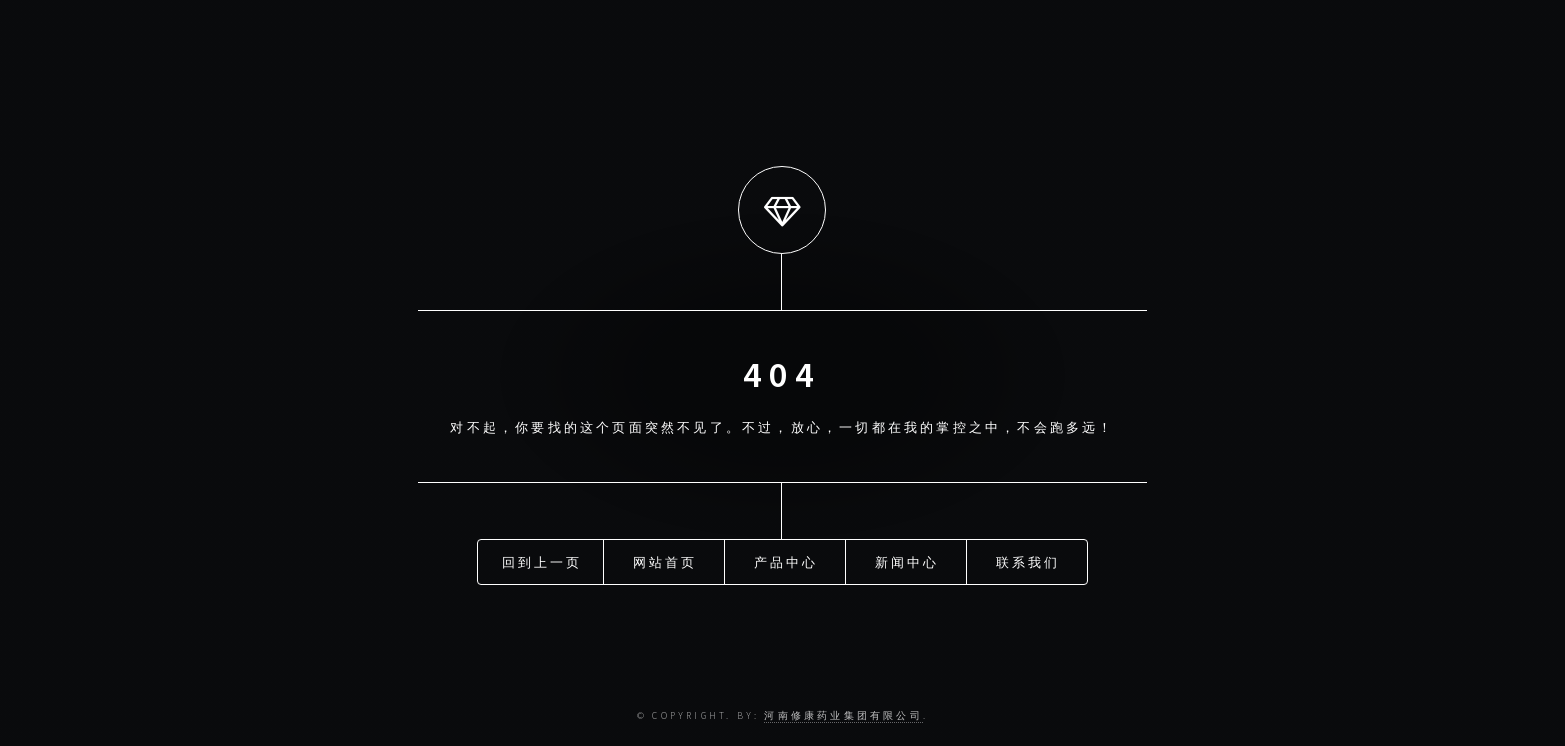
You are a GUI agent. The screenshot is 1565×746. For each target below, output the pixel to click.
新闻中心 (907, 562)
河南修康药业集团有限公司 (843, 716)
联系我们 (1028, 562)
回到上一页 (542, 562)
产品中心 (786, 562)
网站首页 (665, 562)
